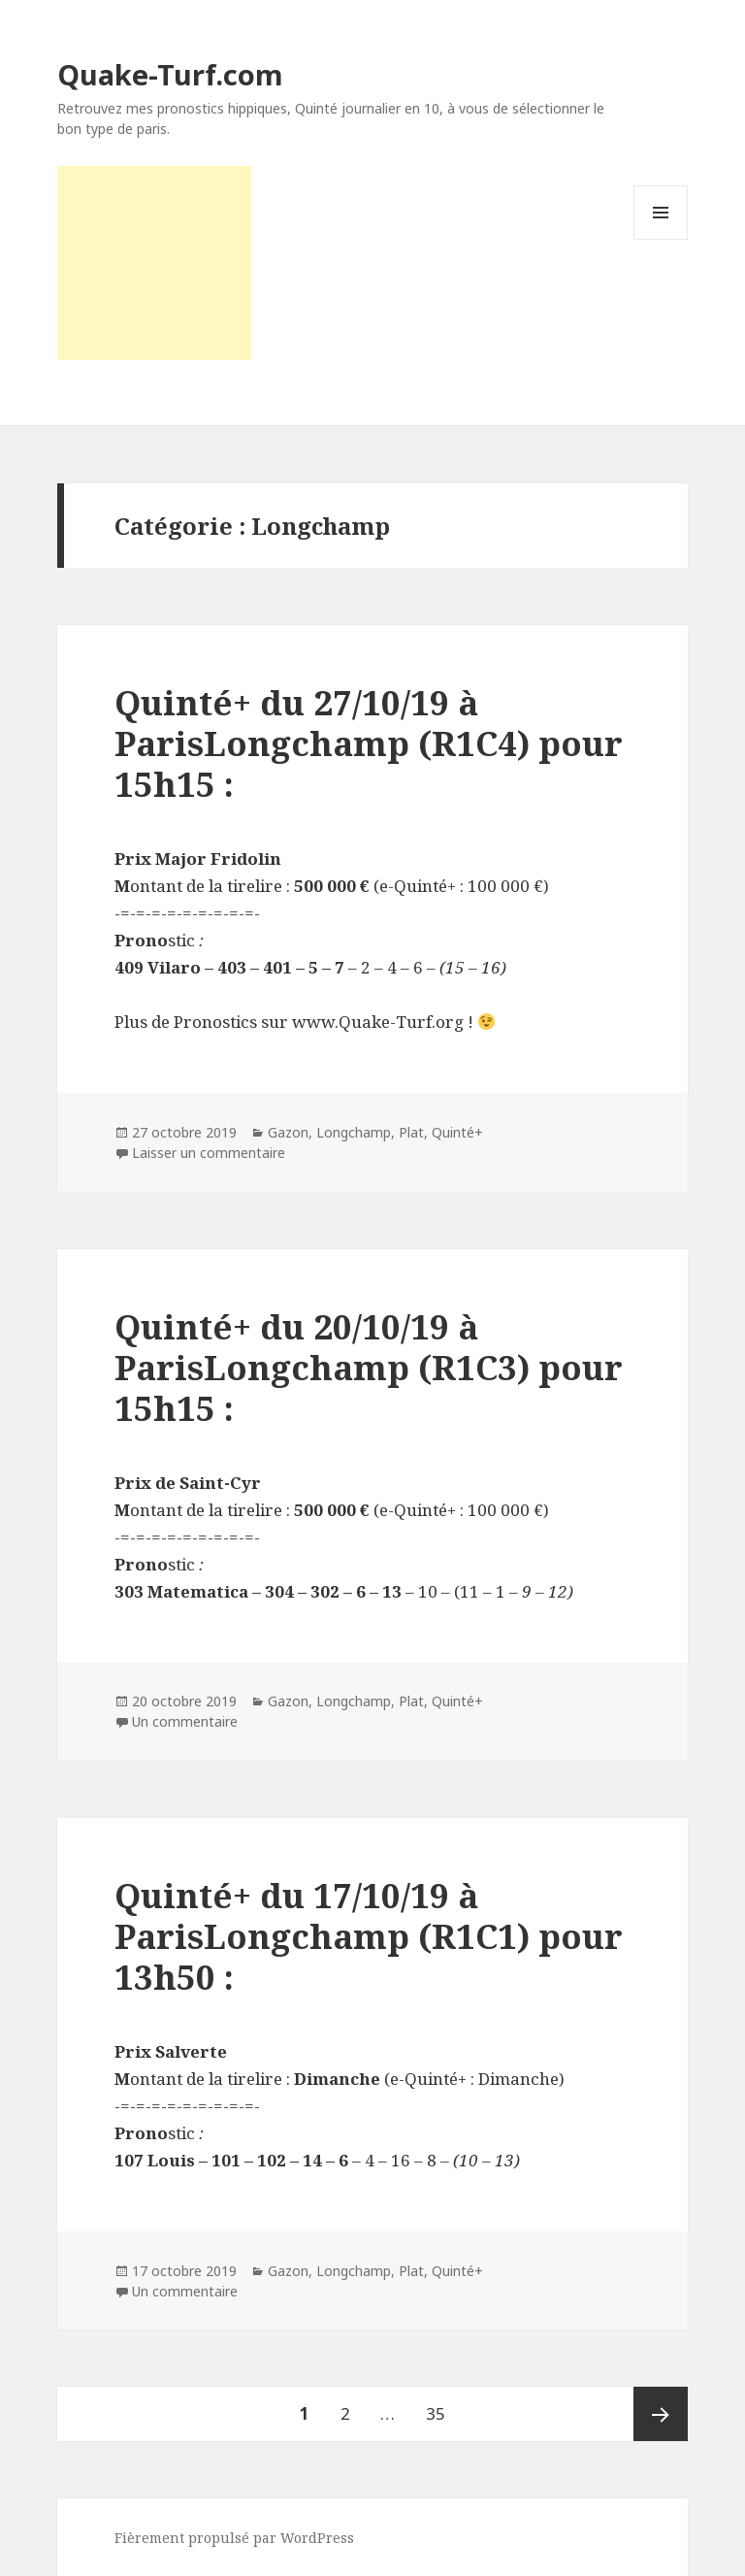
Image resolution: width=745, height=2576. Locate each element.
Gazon (288, 1132)
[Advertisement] (154, 263)
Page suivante (660, 2414)
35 (442, 2406)
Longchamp (353, 1132)
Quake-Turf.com (170, 74)
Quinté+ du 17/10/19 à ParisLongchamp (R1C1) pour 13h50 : (368, 1935)
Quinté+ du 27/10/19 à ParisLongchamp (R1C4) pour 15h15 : (368, 743)
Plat (411, 1132)
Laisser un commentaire (208, 1152)
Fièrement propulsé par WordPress (234, 2537)
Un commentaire (185, 1721)
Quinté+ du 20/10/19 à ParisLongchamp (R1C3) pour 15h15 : (368, 1367)
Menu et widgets (661, 239)
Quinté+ (457, 1132)
